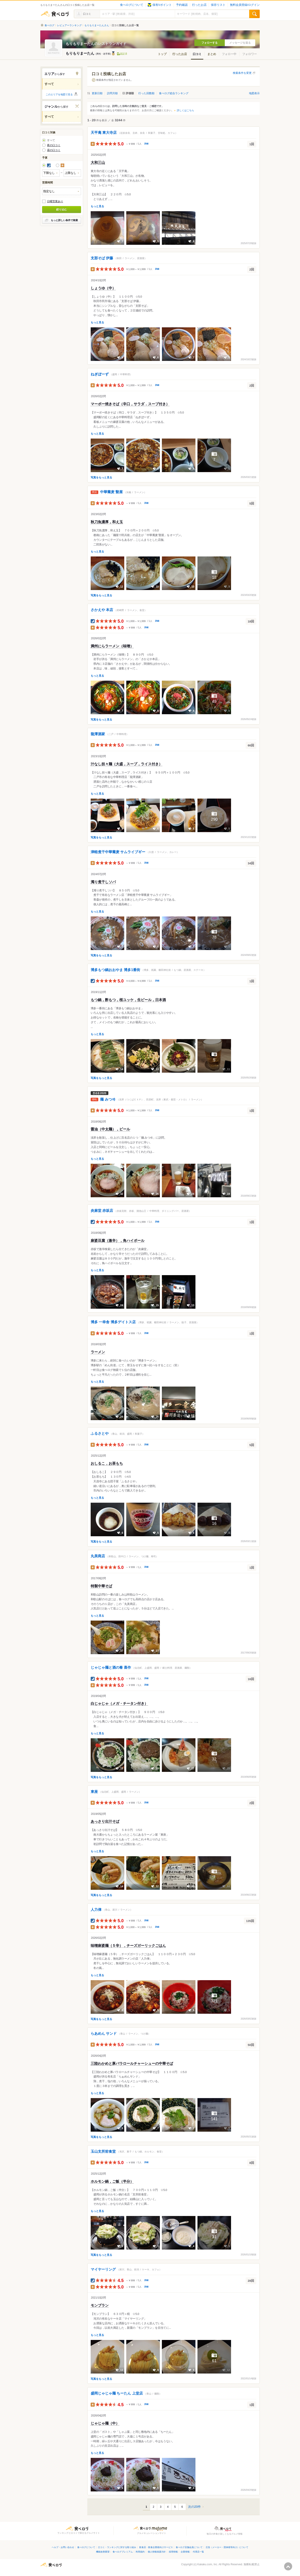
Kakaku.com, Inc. (207, 2564)
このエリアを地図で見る (59, 94)
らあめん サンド (104, 2033)
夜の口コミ (53, 145)
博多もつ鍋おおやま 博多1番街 (115, 970)
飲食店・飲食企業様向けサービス (156, 2547)
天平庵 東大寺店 (104, 132)
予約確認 (182, 4)
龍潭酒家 (98, 734)
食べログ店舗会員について (189, 2547)
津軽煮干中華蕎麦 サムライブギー (118, 852)
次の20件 (194, 2506)
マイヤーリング (103, 2269)
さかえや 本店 (102, 610)
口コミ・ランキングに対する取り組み (117, 2547)
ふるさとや (100, 1433)
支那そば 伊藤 (102, 258)
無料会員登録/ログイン (245, 4)
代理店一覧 (198, 2551)
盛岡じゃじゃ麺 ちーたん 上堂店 (117, 2393)
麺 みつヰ (107, 1099)
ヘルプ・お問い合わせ (63, 2547)
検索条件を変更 (242, 73)
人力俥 (96, 1909)
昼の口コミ (53, 150)
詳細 (146, 144)
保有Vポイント (160, 4)
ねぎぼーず (100, 374)
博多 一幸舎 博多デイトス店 (113, 1322)
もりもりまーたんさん (96, 25)
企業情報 (185, 2551)
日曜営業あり (55, 201)
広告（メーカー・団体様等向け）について (227, 2547)
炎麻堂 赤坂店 (102, 1210)
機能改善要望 (102, 2551)
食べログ (54, 14)
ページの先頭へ (288, 2566)
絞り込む (61, 209)
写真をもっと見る (101, 477)
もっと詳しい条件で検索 (64, 220)
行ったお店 (199, 4)
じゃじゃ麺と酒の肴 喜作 (111, 1667)
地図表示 (254, 93)
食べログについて (131, 4)
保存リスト (218, 4)
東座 (94, 1792)
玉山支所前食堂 (103, 2151)
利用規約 (140, 2551)
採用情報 (173, 2551)
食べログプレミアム (123, 2551)
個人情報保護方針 (157, 2551)
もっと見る (97, 206)
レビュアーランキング (69, 25)
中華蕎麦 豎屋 (111, 492)
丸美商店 (98, 1556)
